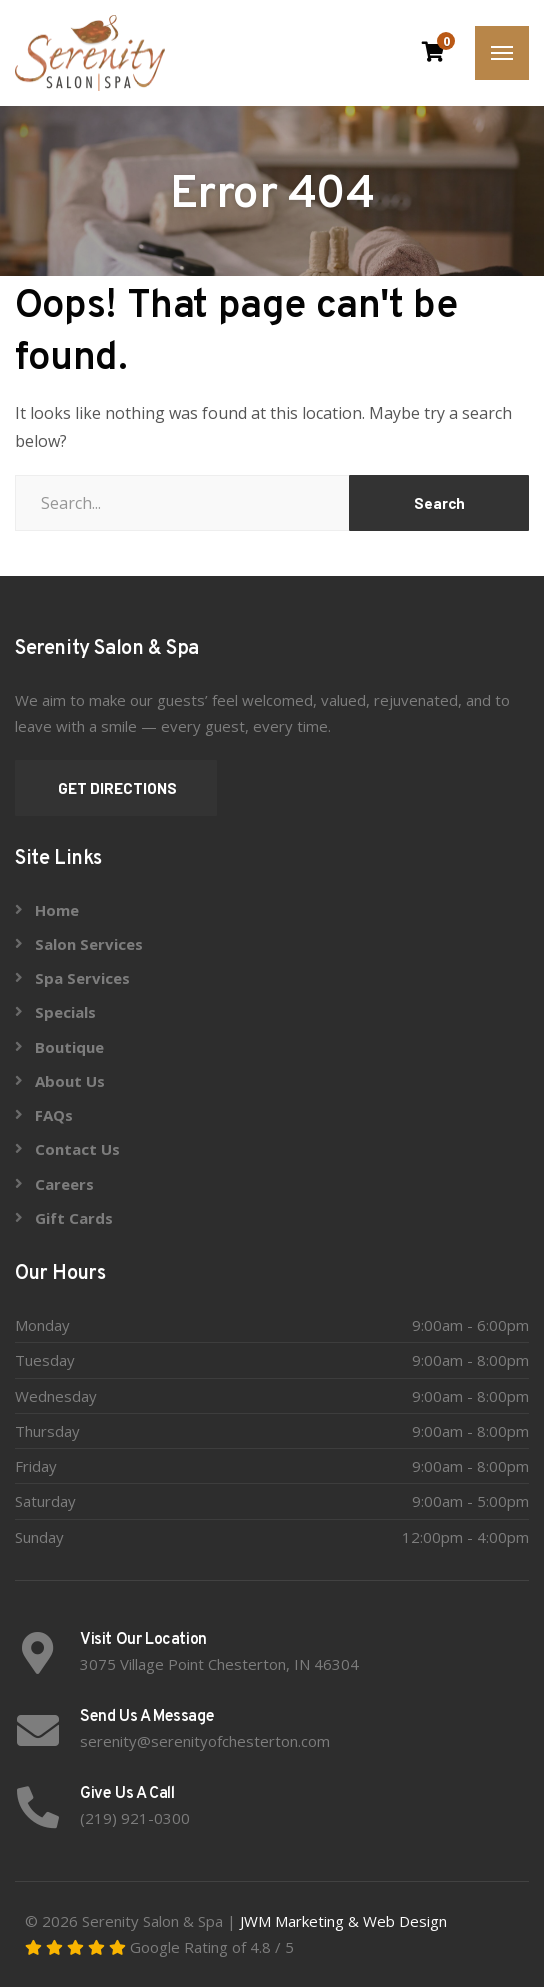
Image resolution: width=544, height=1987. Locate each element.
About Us (70, 1081)
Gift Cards (74, 1218)
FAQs (54, 1115)
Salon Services (89, 944)
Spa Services (82, 978)
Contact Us (77, 1149)
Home (57, 910)
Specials (65, 1012)
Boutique (69, 1047)
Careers (64, 1184)
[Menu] (502, 53)
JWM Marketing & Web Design (343, 1921)
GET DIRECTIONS (116, 788)
